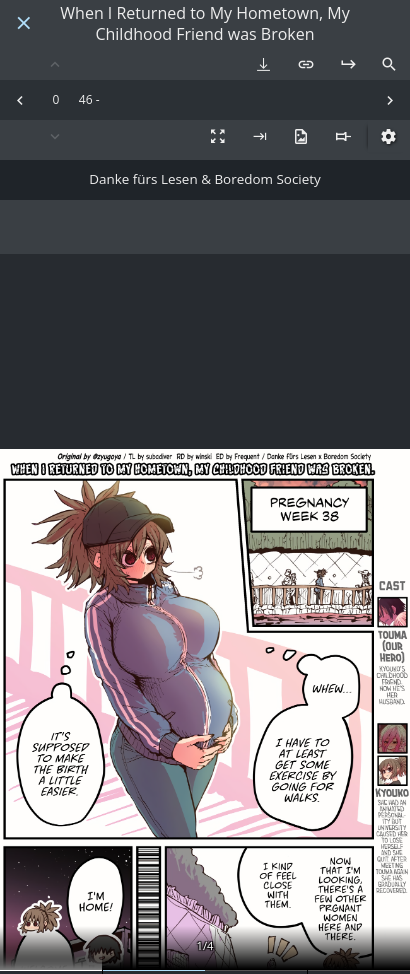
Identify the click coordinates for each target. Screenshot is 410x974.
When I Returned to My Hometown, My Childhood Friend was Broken (204, 24)
